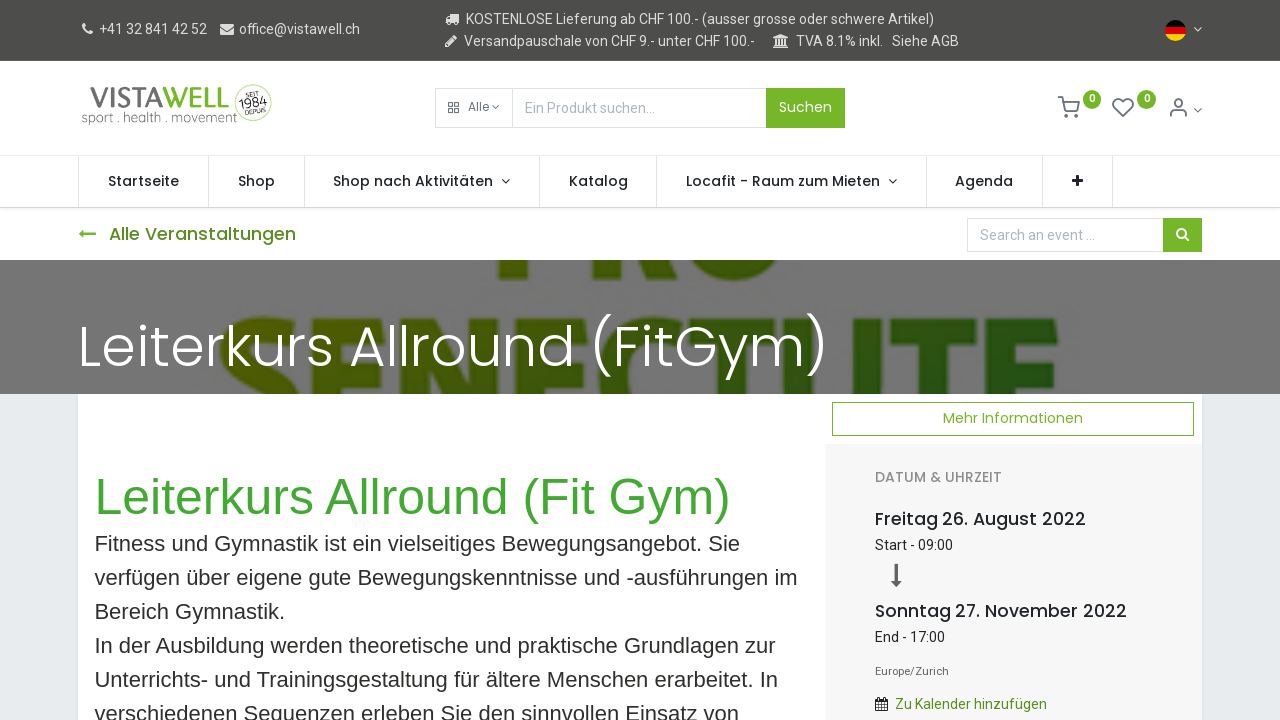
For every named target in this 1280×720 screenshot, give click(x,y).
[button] (474, 108)
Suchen (805, 107)
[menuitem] (143, 182)
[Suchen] (1182, 235)
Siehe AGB (925, 41)
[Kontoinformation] (1184, 110)
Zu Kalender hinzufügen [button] (971, 704)
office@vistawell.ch (289, 29)
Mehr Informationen (1013, 418)
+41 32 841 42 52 (142, 29)
